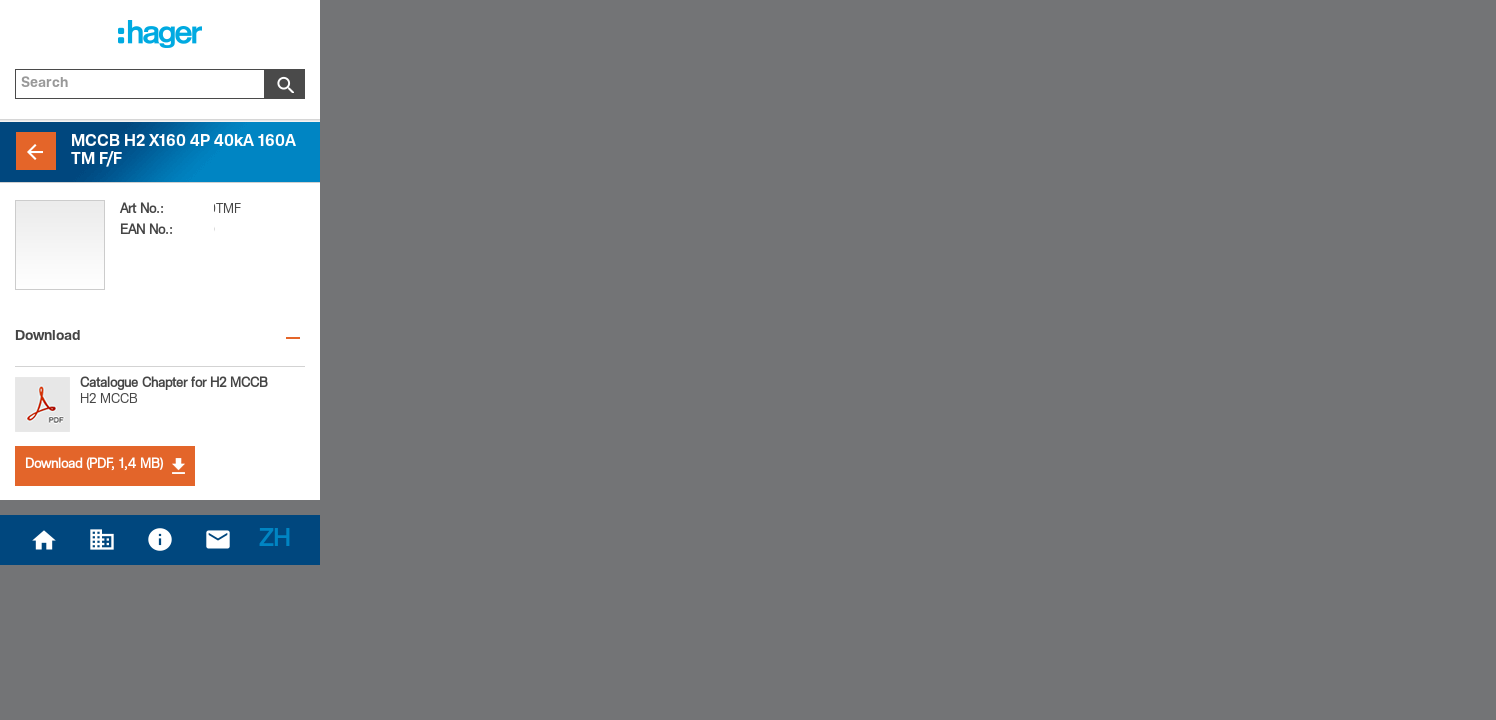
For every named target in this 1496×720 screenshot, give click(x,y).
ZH (274, 541)
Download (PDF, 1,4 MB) (105, 466)
